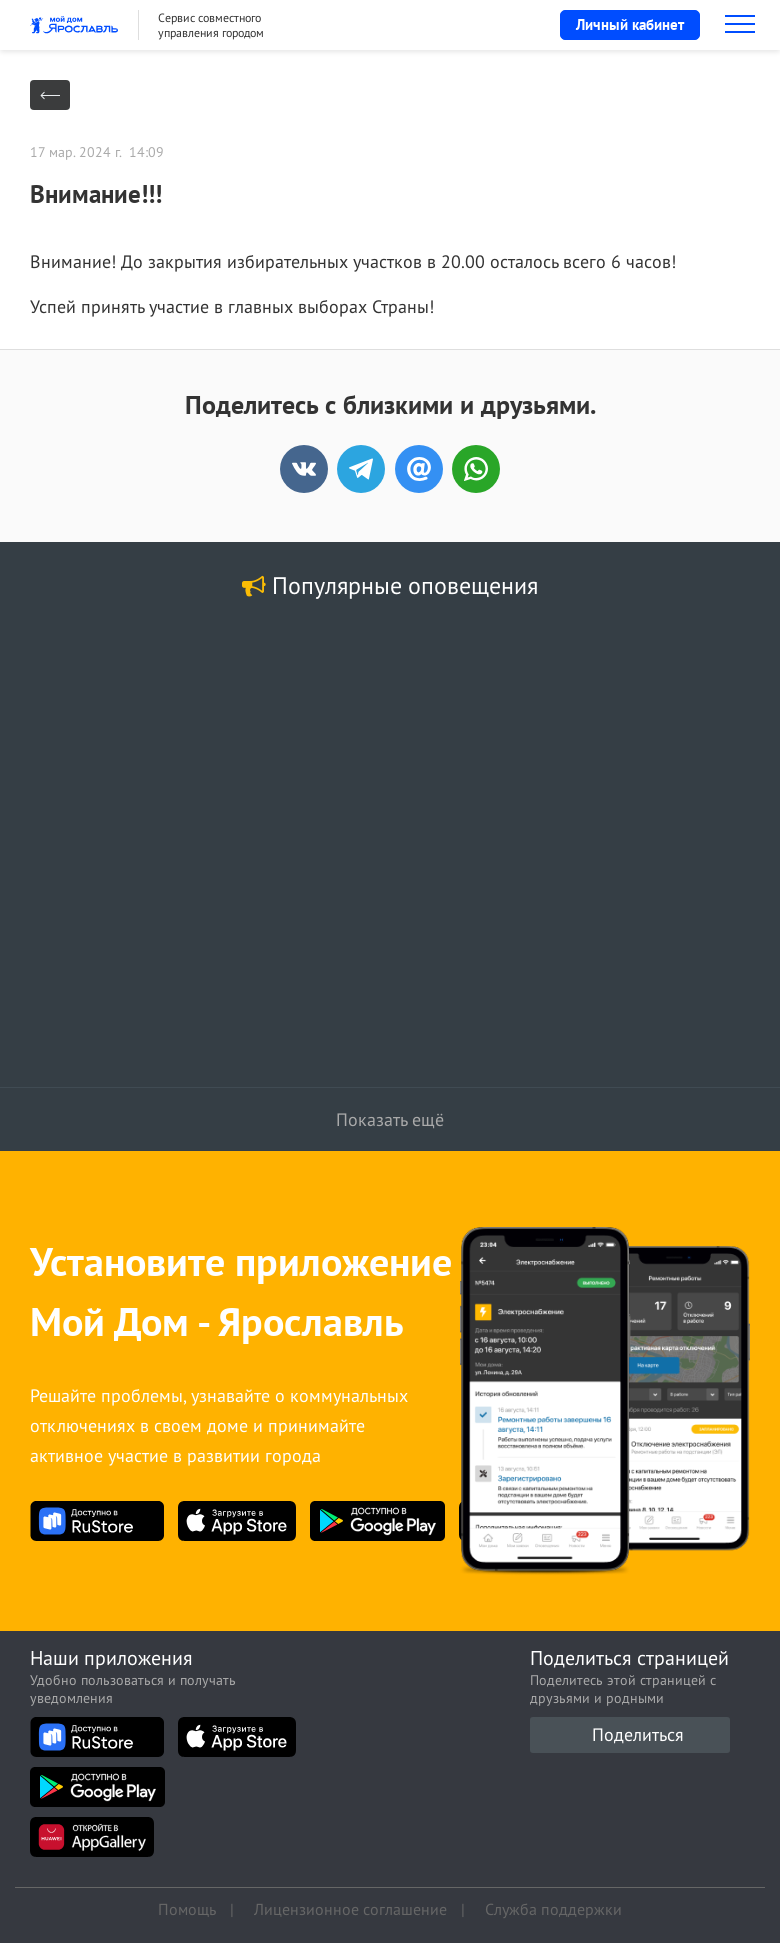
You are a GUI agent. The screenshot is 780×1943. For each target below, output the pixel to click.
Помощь (187, 1908)
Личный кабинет (630, 24)
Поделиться (638, 1734)
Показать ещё (390, 1119)
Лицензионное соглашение (350, 1908)
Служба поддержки (553, 1908)
